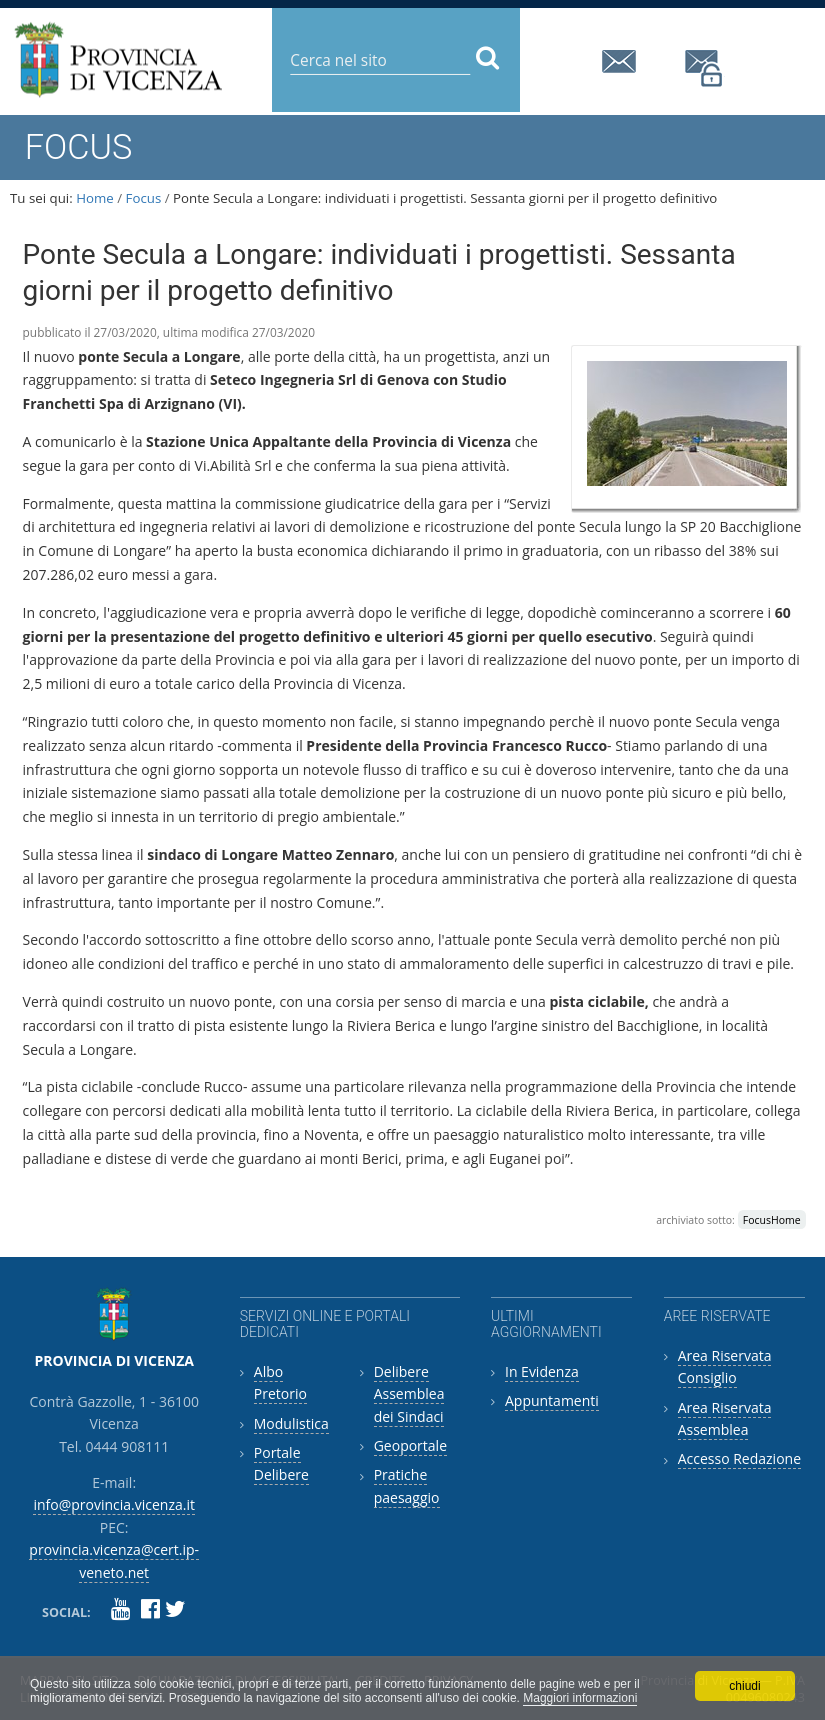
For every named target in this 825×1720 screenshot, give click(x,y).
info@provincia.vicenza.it (622, 61)
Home (95, 198)
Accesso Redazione (739, 1458)
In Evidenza (542, 1371)
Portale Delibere (281, 1463)
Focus (144, 198)
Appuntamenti (552, 1400)
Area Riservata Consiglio (725, 1366)
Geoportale (410, 1445)
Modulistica (291, 1423)
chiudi (744, 1686)
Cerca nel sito (289, 44)
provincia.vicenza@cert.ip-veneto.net (705, 68)
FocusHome (772, 1220)
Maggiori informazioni (580, 1698)
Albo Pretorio (280, 1382)
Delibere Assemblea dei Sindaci (409, 1394)
